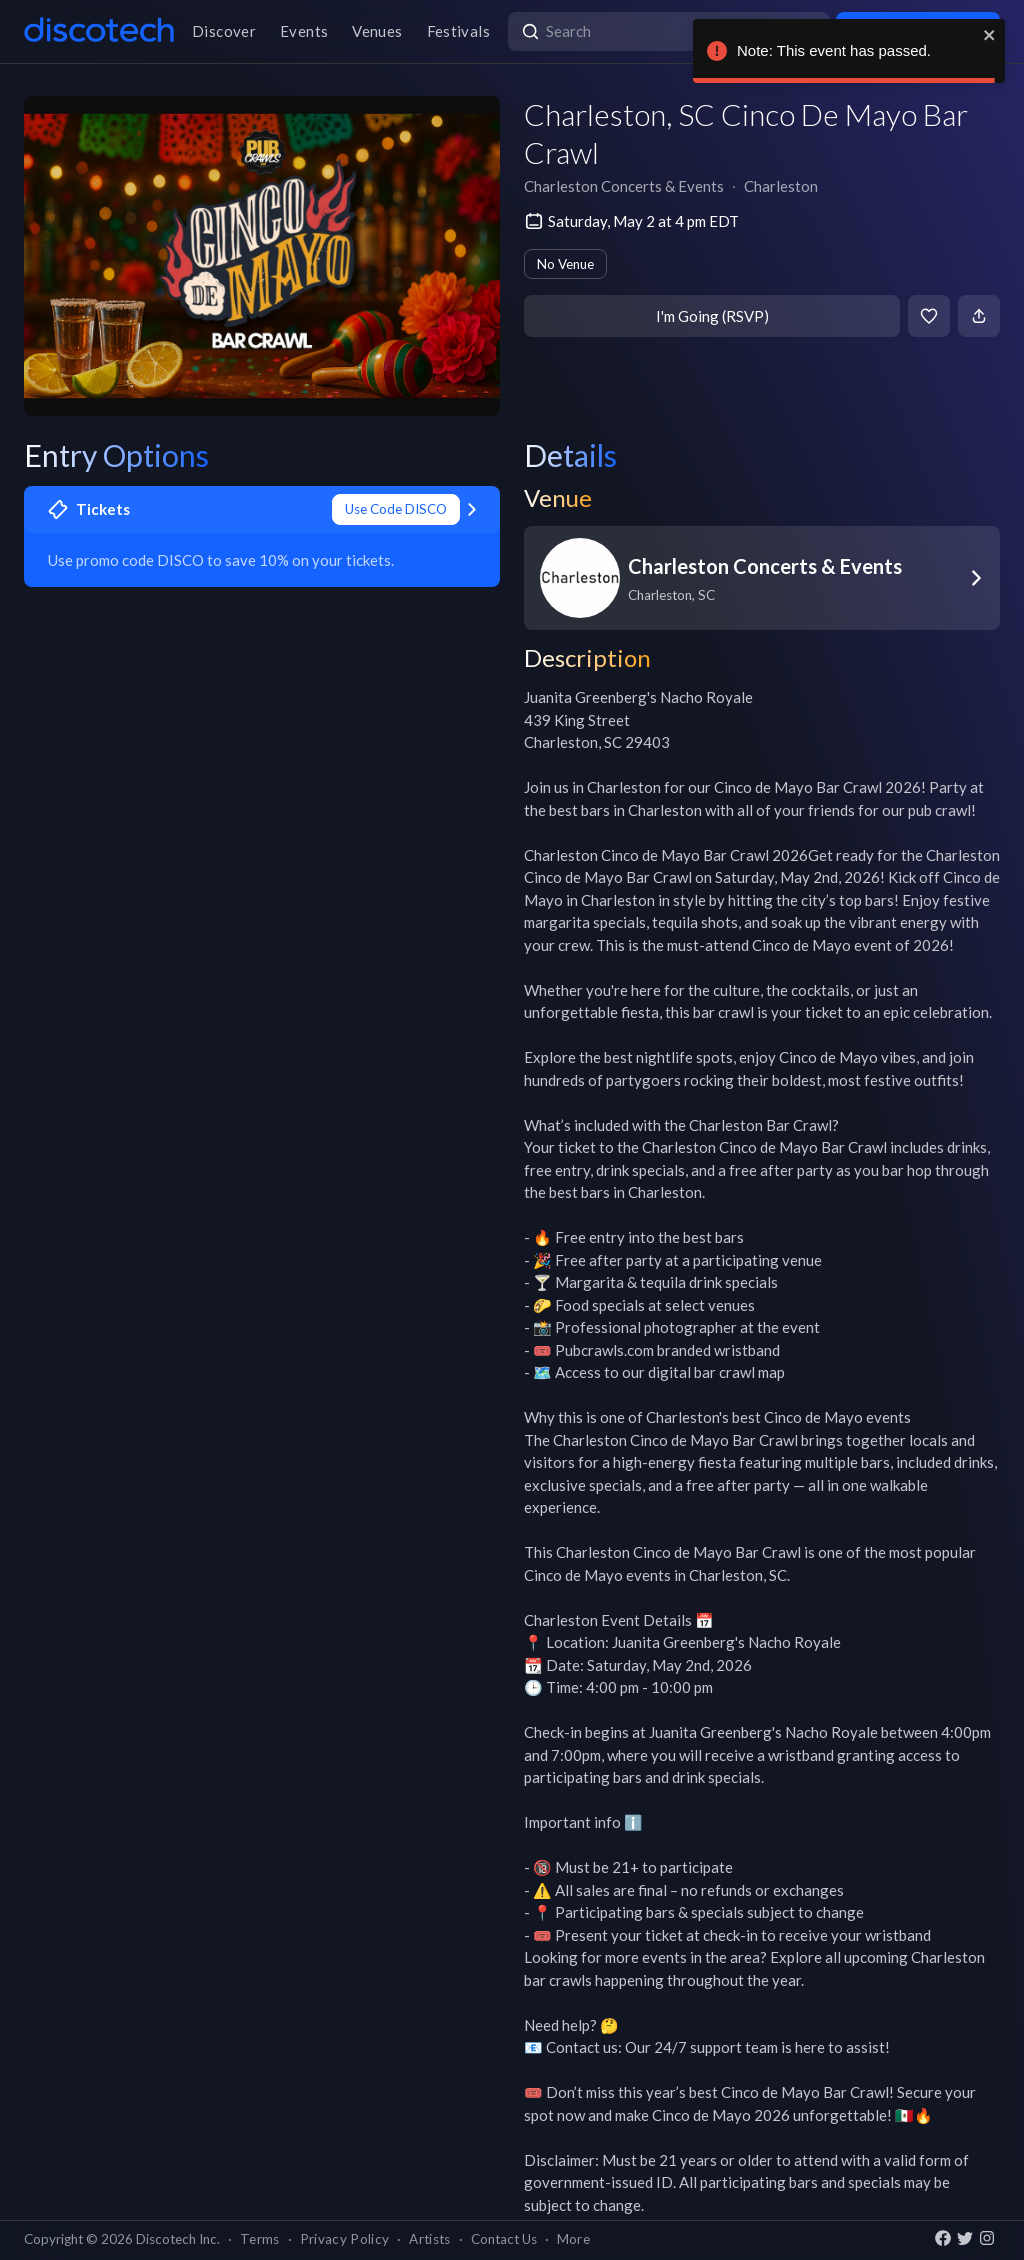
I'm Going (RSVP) (712, 316)
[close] (990, 35)
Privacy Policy (345, 2239)
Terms (260, 2239)
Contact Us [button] (504, 2239)
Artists (429, 2239)
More (573, 2239)
